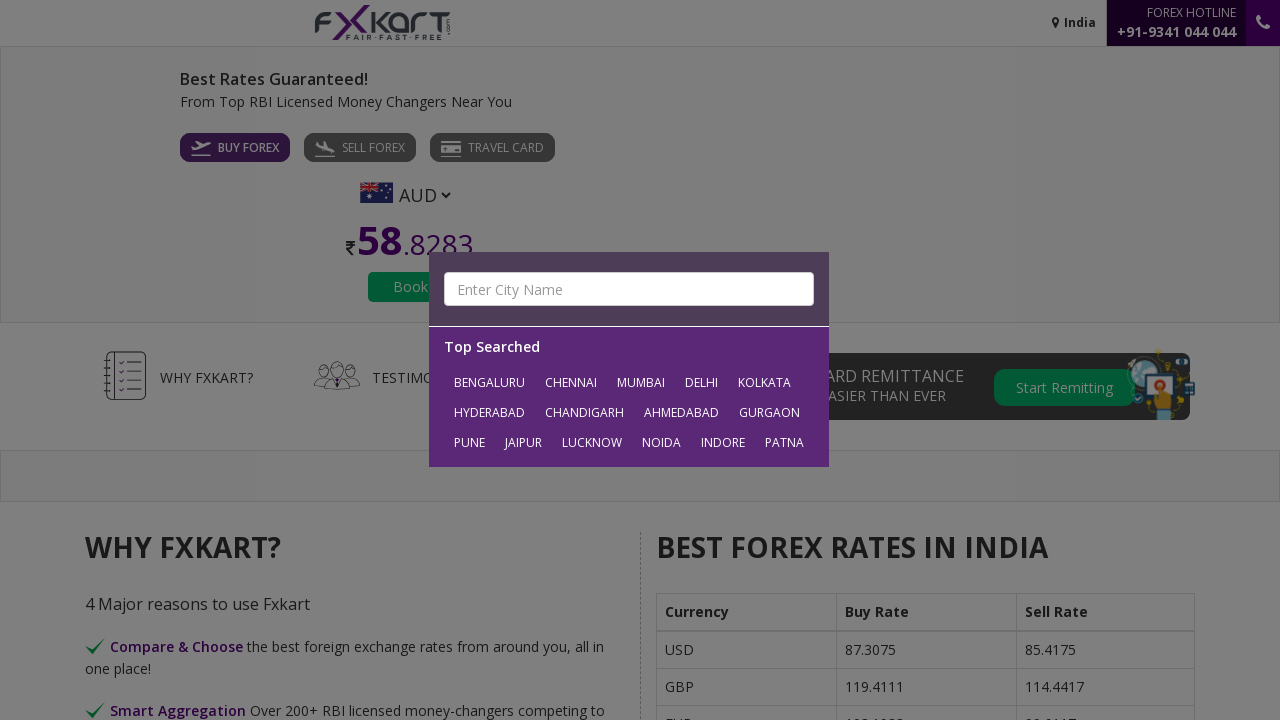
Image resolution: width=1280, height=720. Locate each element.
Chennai (571, 382)
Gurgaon (769, 412)
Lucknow (592, 442)
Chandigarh (584, 412)
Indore (723, 442)
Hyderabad (489, 412)
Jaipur (523, 442)
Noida (661, 442)
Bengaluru (489, 382)
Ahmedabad (681, 412)
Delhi (701, 382)
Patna (784, 442)
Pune (469, 442)
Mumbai (641, 382)
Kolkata (764, 382)
